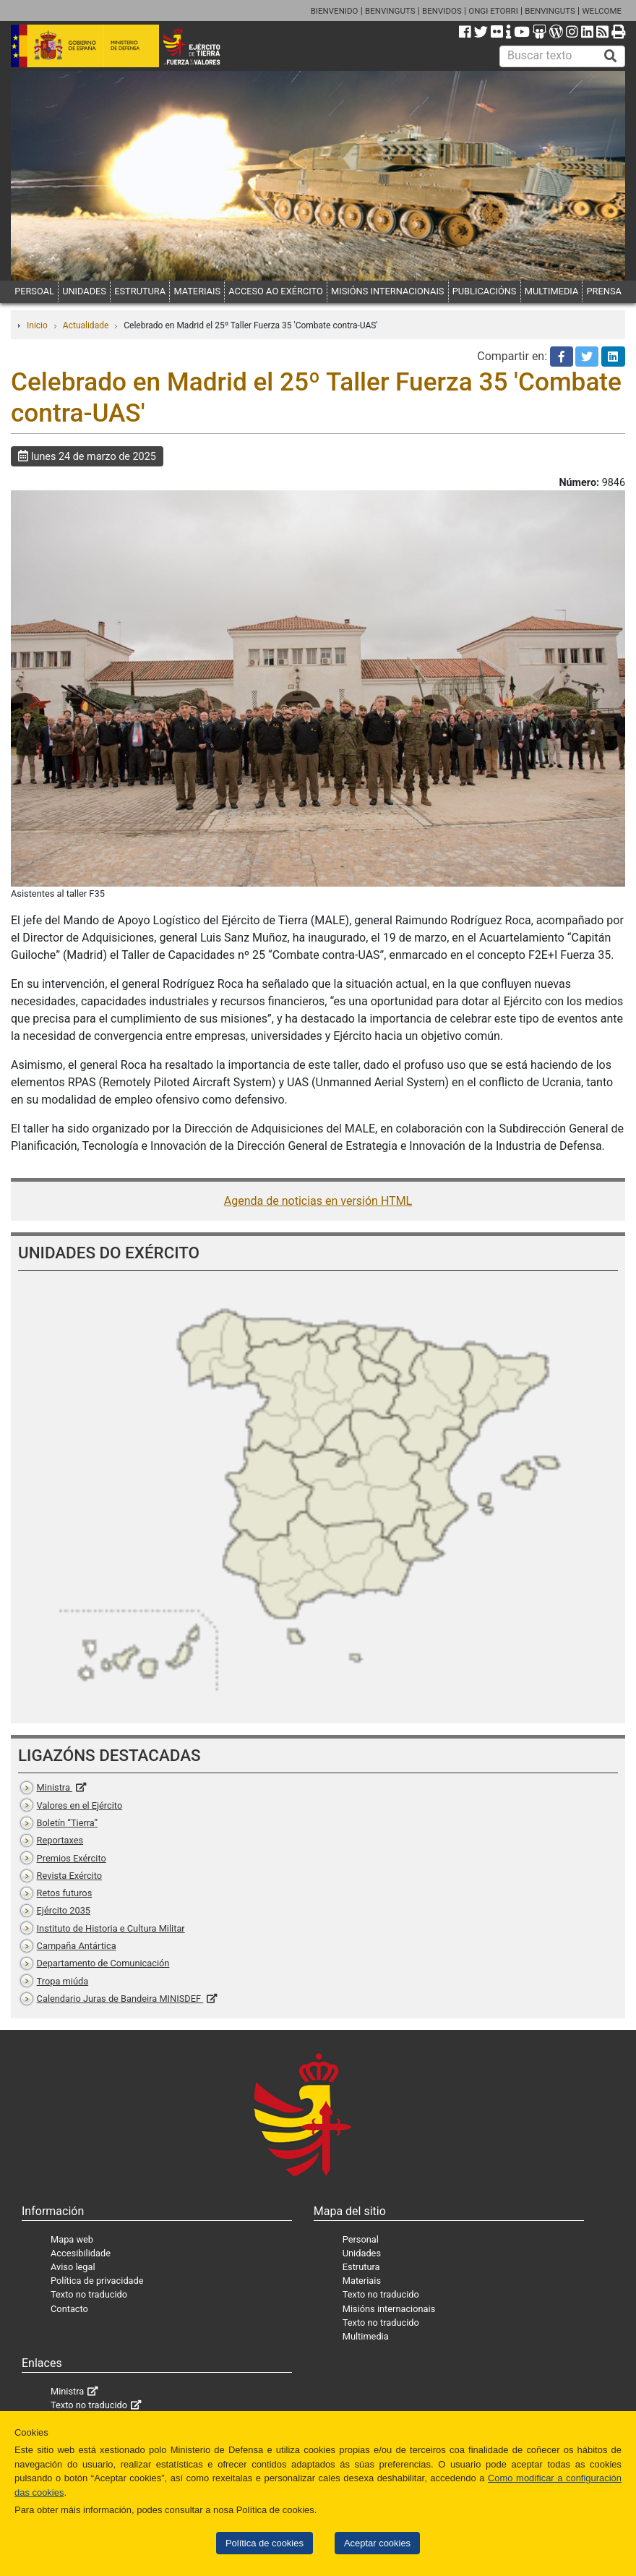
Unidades (362, 2253)
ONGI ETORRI (493, 11)
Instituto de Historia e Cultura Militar (111, 1928)
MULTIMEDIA (552, 291)
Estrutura (361, 2266)
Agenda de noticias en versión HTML (318, 1201)
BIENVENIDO (334, 11)
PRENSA (604, 291)
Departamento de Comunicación (103, 1963)
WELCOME (602, 11)
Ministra (54, 1787)
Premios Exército (71, 1858)
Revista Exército (70, 1875)
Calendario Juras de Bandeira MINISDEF (120, 1998)
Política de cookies (264, 2543)
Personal (361, 2239)
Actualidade (85, 325)
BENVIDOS (442, 11)
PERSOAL (34, 291)
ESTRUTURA (140, 291)
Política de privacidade (97, 2280)
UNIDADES (84, 291)
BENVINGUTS (390, 11)
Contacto (69, 2308)
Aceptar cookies (377, 2543)
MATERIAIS (196, 291)
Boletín (67, 1822)
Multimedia (366, 2336)
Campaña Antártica (76, 1945)
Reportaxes (60, 1840)
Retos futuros (65, 1893)
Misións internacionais (389, 2308)
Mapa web (72, 2239)
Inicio (37, 325)
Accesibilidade (81, 2253)
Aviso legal (73, 2266)
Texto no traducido (89, 2294)
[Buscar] (611, 56)
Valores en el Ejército (80, 1805)
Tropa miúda (63, 1981)
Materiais (362, 2280)
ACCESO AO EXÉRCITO (275, 291)
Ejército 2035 (63, 1910)
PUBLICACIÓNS (484, 291)
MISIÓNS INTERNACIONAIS (387, 291)
